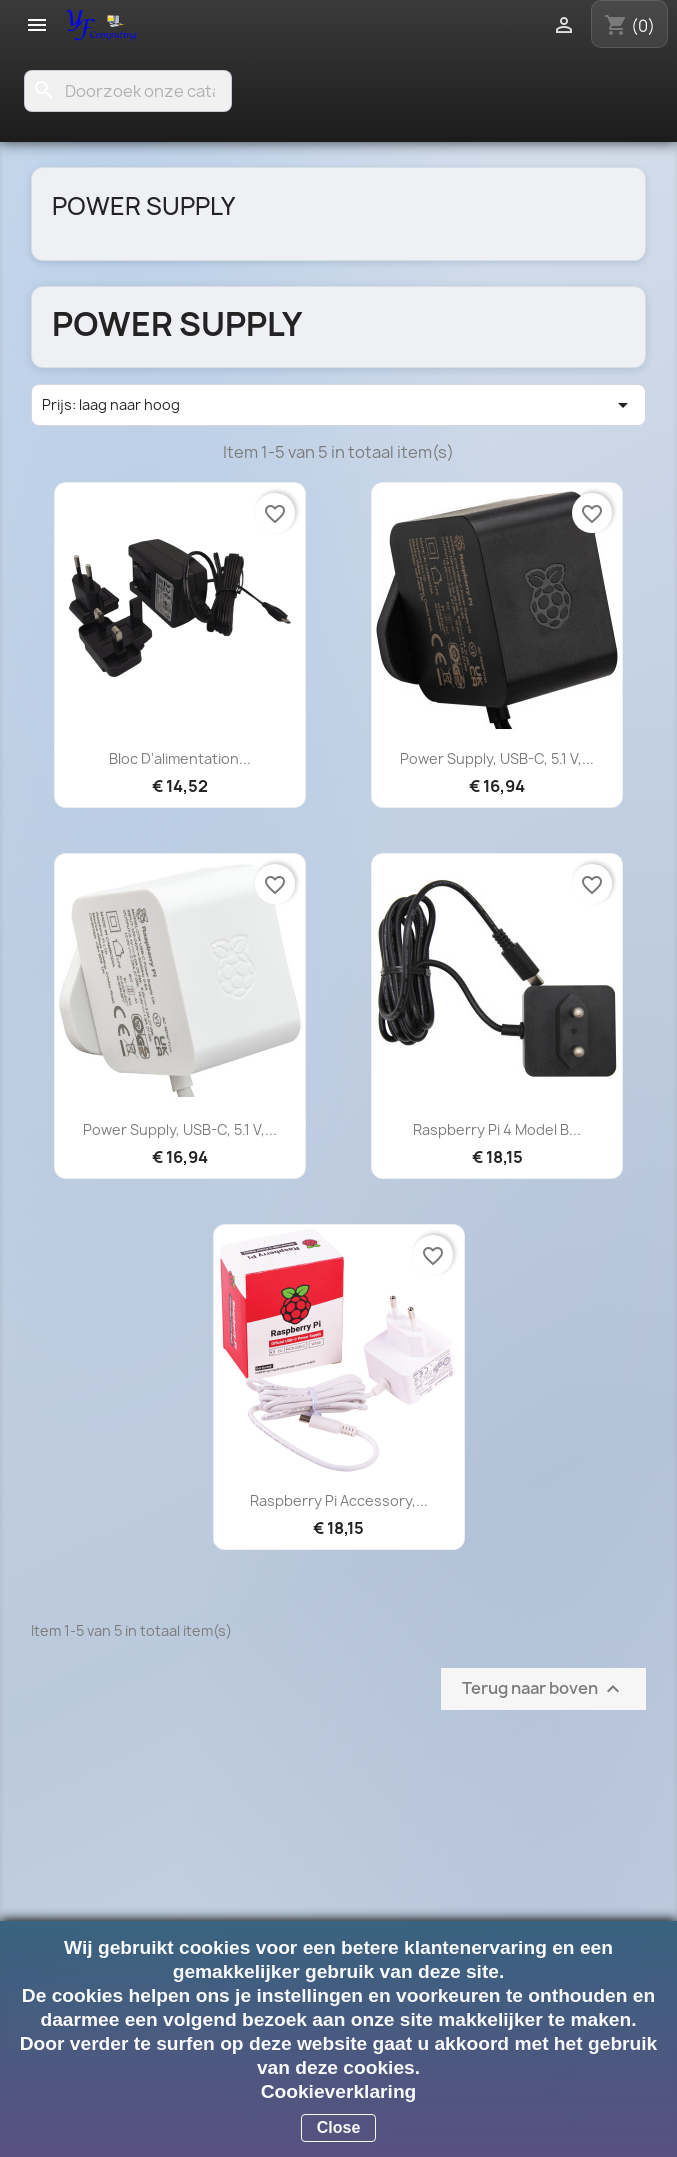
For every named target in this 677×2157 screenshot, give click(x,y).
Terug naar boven (543, 1689)
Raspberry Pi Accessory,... (339, 1500)
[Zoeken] (128, 91)
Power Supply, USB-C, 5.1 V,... (497, 758)
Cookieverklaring (339, 2091)
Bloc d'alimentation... (180, 758)
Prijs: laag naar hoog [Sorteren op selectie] (338, 405)
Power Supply (143, 206)
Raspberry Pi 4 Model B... (497, 1129)
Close (339, 2127)
